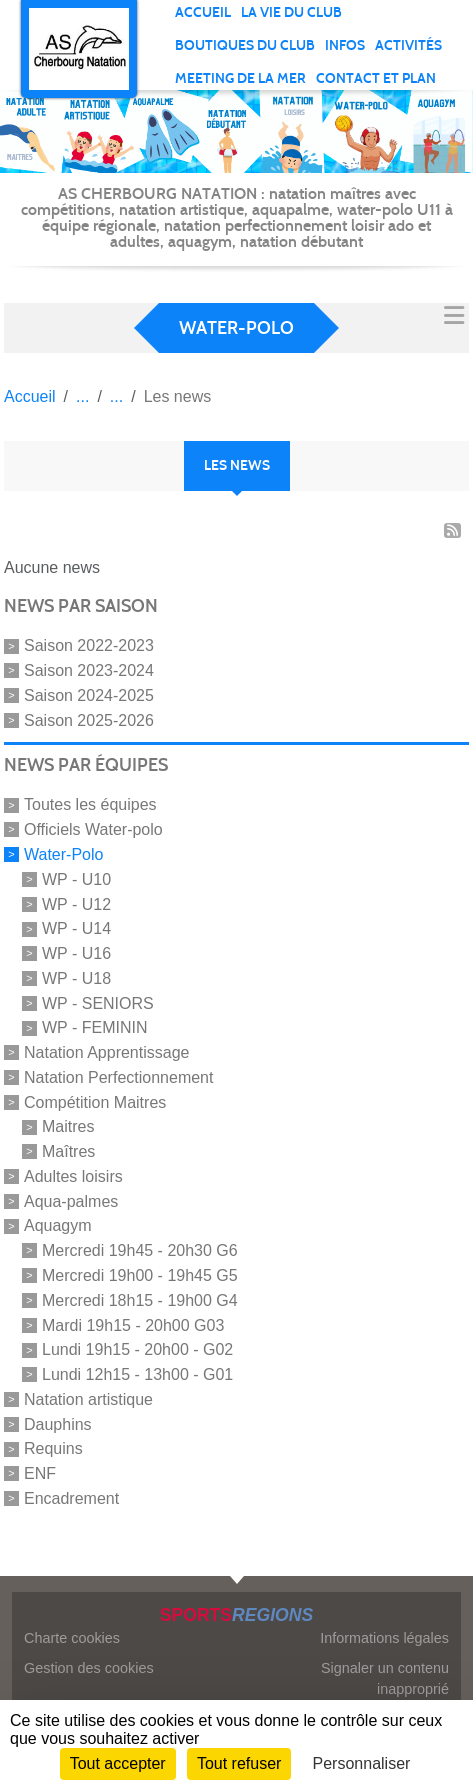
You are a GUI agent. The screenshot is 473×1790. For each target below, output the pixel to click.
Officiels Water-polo (93, 829)
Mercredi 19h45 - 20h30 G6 (140, 1250)
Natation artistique (88, 1399)
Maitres (68, 1126)
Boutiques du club (245, 45)
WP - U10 (76, 879)
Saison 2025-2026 (89, 719)
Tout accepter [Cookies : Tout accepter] (118, 1763)
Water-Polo (63, 854)
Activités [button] (408, 45)
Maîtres (68, 1151)
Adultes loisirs (73, 1176)
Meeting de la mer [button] (240, 78)
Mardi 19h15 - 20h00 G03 (133, 1324)
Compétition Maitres (95, 1101)
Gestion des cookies (89, 1668)
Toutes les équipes (90, 804)
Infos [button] (345, 45)
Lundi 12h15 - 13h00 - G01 (137, 1374)
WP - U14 (76, 928)
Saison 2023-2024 (89, 670)
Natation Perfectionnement (118, 1077)
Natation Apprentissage (106, 1052)
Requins (53, 1448)
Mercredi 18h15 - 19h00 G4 (140, 1300)
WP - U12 (76, 903)
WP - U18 (76, 978)
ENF (40, 1473)
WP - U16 (76, 953)
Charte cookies (72, 1638)
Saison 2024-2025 (89, 695)
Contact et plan (376, 78)
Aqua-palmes (71, 1200)
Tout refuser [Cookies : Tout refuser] (239, 1763)
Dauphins (58, 1423)
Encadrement (71, 1498)
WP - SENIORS (98, 1002)
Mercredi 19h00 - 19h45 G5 (140, 1275)
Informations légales (384, 1638)
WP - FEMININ (94, 1027)
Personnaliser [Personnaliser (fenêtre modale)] (362, 1763)
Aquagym (58, 1225)
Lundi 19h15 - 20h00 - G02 (137, 1349)
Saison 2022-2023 (89, 645)
